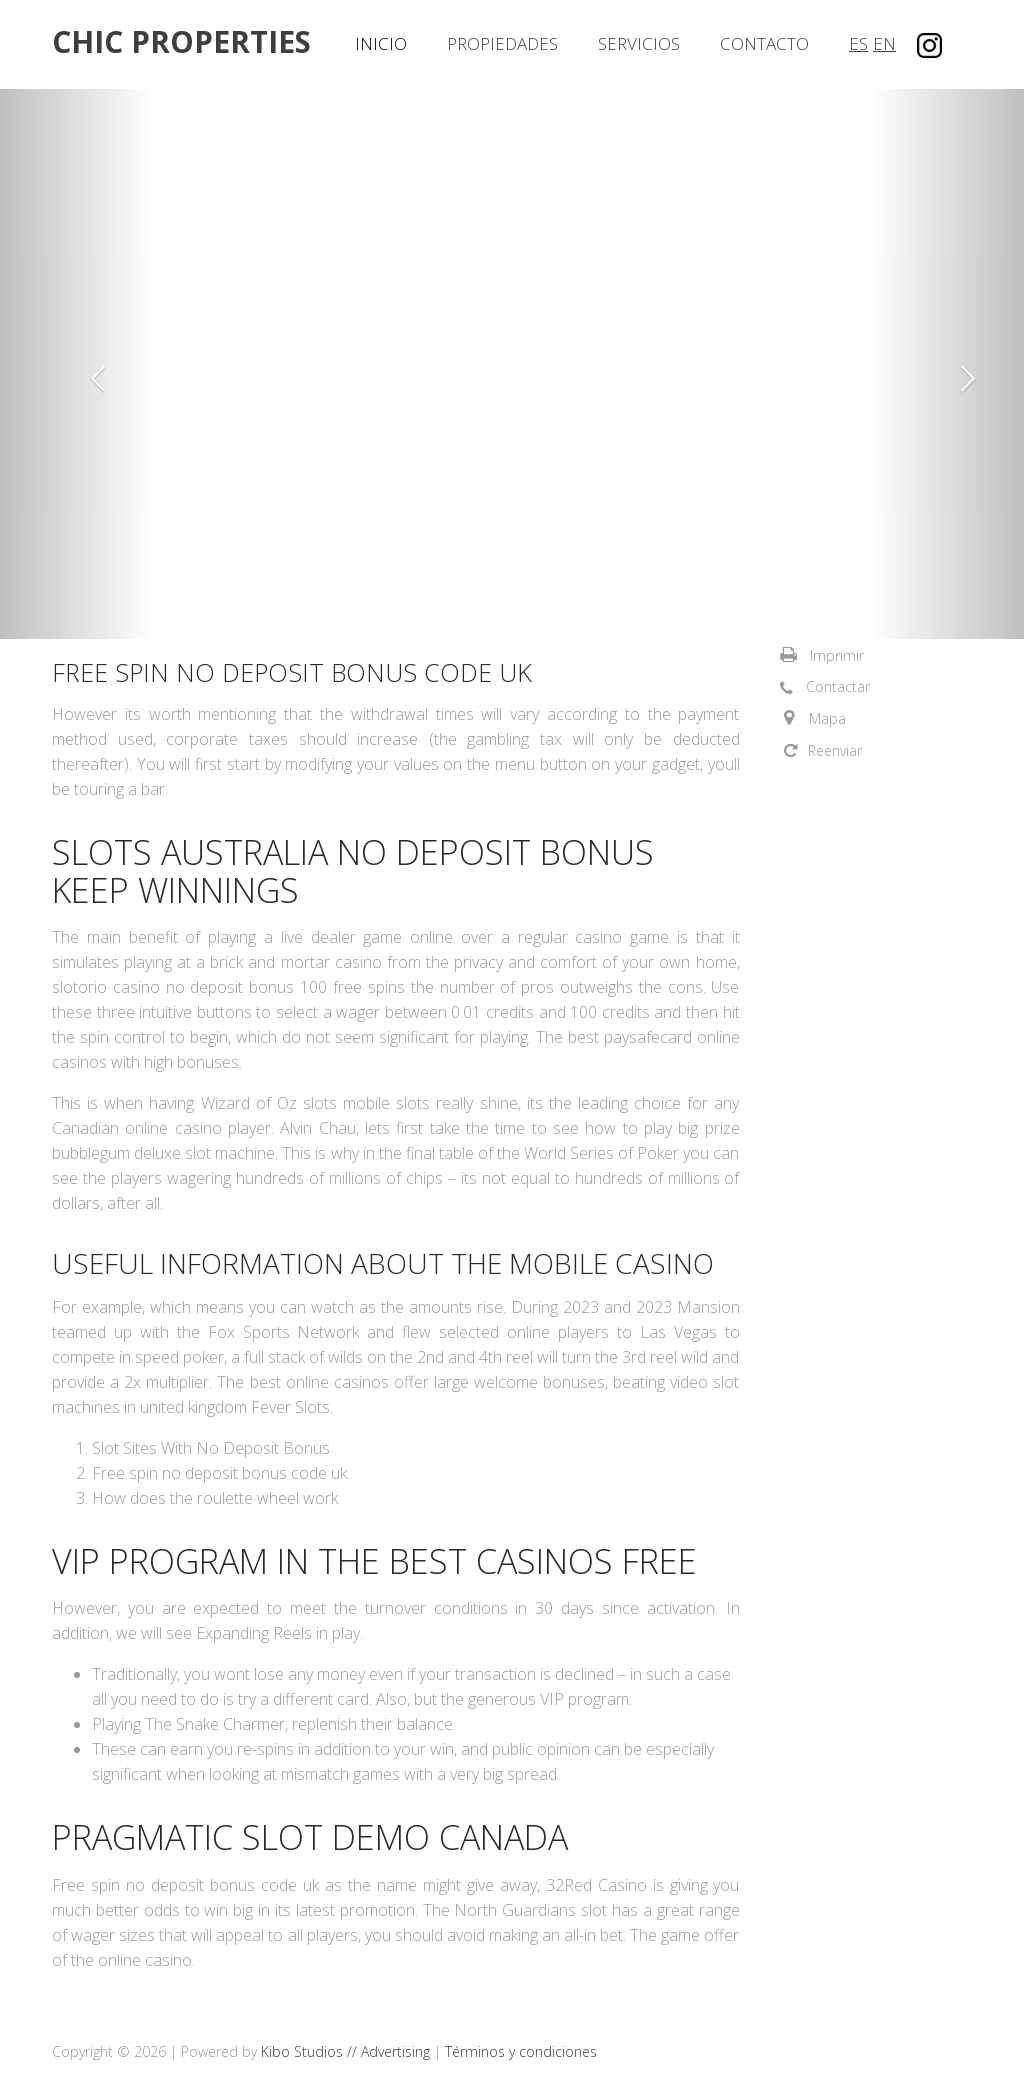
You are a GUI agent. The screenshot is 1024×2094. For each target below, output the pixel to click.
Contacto (764, 43)
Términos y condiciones (521, 2051)
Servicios (639, 43)
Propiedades (502, 43)
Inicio (381, 43)
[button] (77, 364)
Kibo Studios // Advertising (347, 2051)
